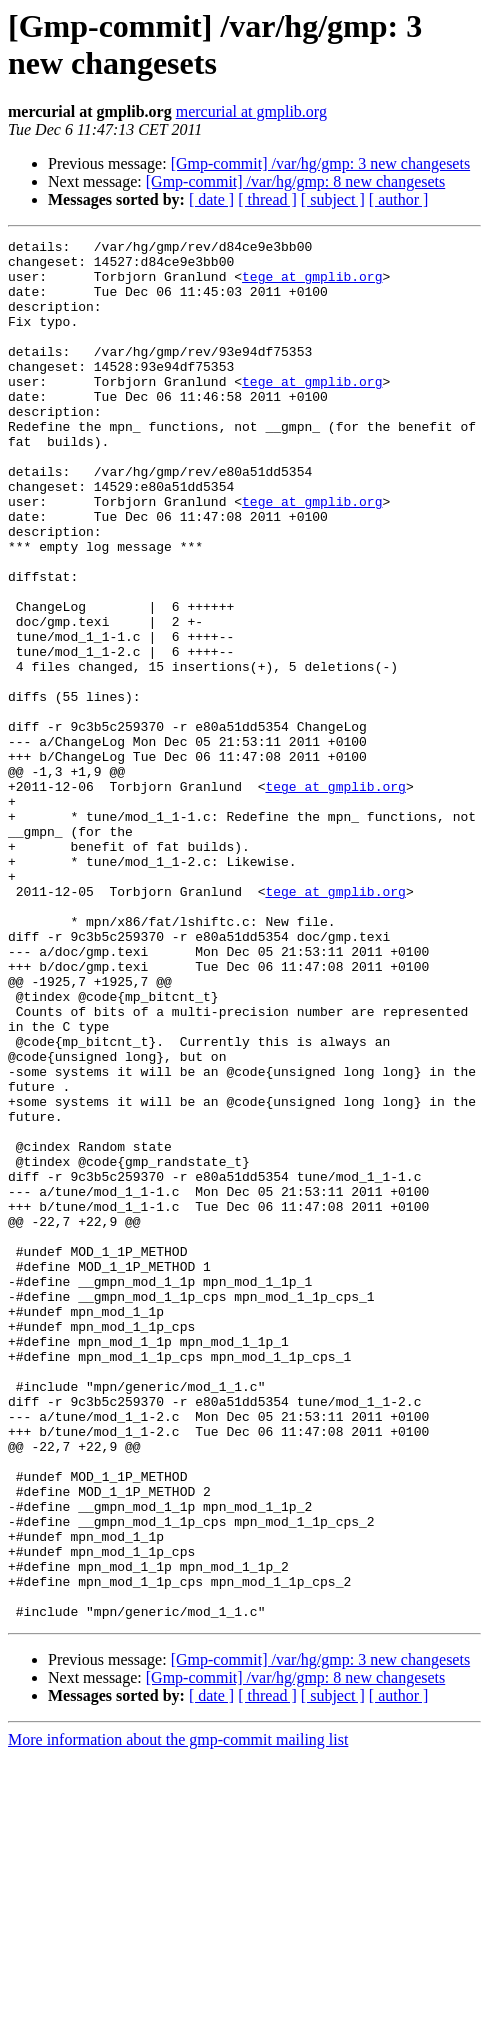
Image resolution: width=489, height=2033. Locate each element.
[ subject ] (333, 199)
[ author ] (399, 199)
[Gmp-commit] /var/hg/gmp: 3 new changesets (320, 163)
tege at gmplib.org (312, 285)
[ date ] (211, 199)
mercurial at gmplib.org (251, 111)
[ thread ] (267, 199)
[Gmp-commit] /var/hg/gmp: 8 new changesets (295, 181)
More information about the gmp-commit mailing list (178, 2015)
